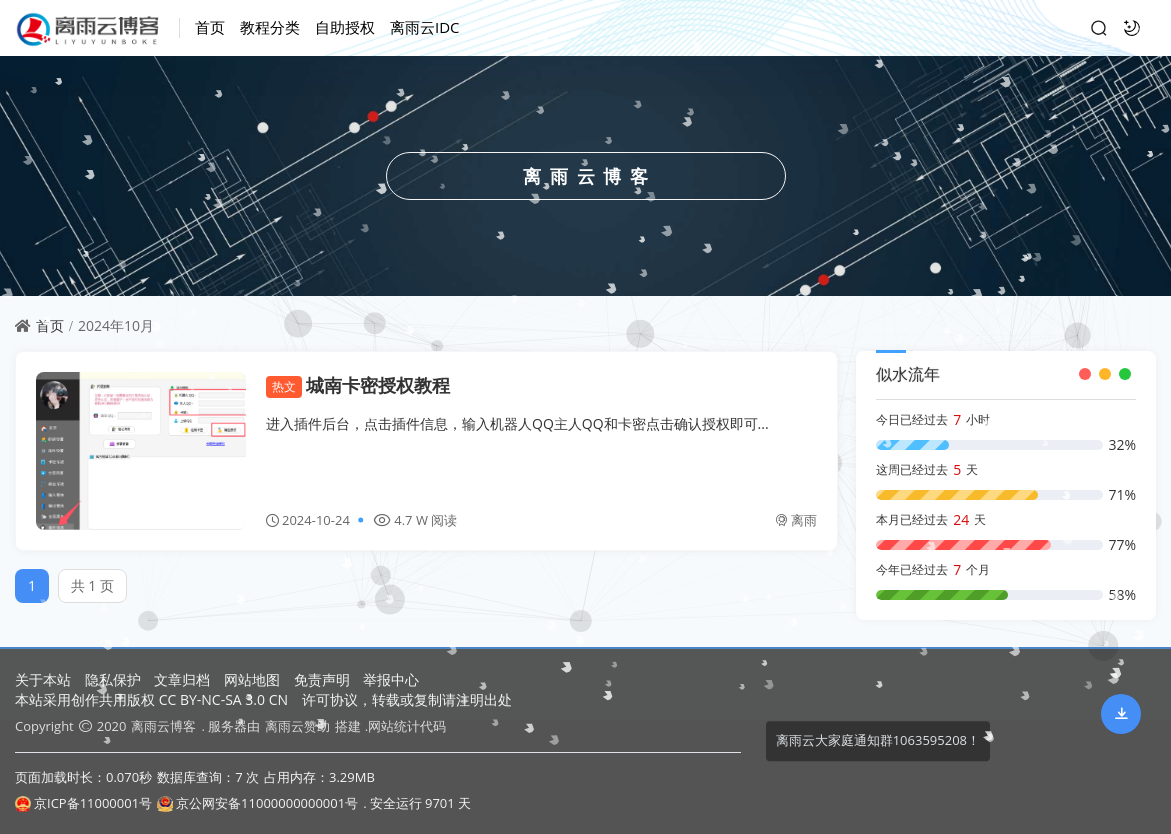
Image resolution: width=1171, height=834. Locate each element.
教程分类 (270, 27)
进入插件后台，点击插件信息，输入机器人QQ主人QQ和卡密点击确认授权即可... (517, 423)
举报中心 (391, 679)
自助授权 (345, 27)
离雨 (796, 520)
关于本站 (43, 679)
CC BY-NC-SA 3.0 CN (223, 699)
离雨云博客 (163, 726)
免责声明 (322, 679)
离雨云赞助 (297, 726)
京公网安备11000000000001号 (257, 803)
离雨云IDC (425, 27)
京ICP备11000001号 (83, 803)
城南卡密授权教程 (358, 385)
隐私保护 (113, 679)
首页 (210, 27)
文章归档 (182, 679)
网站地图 (252, 679)
